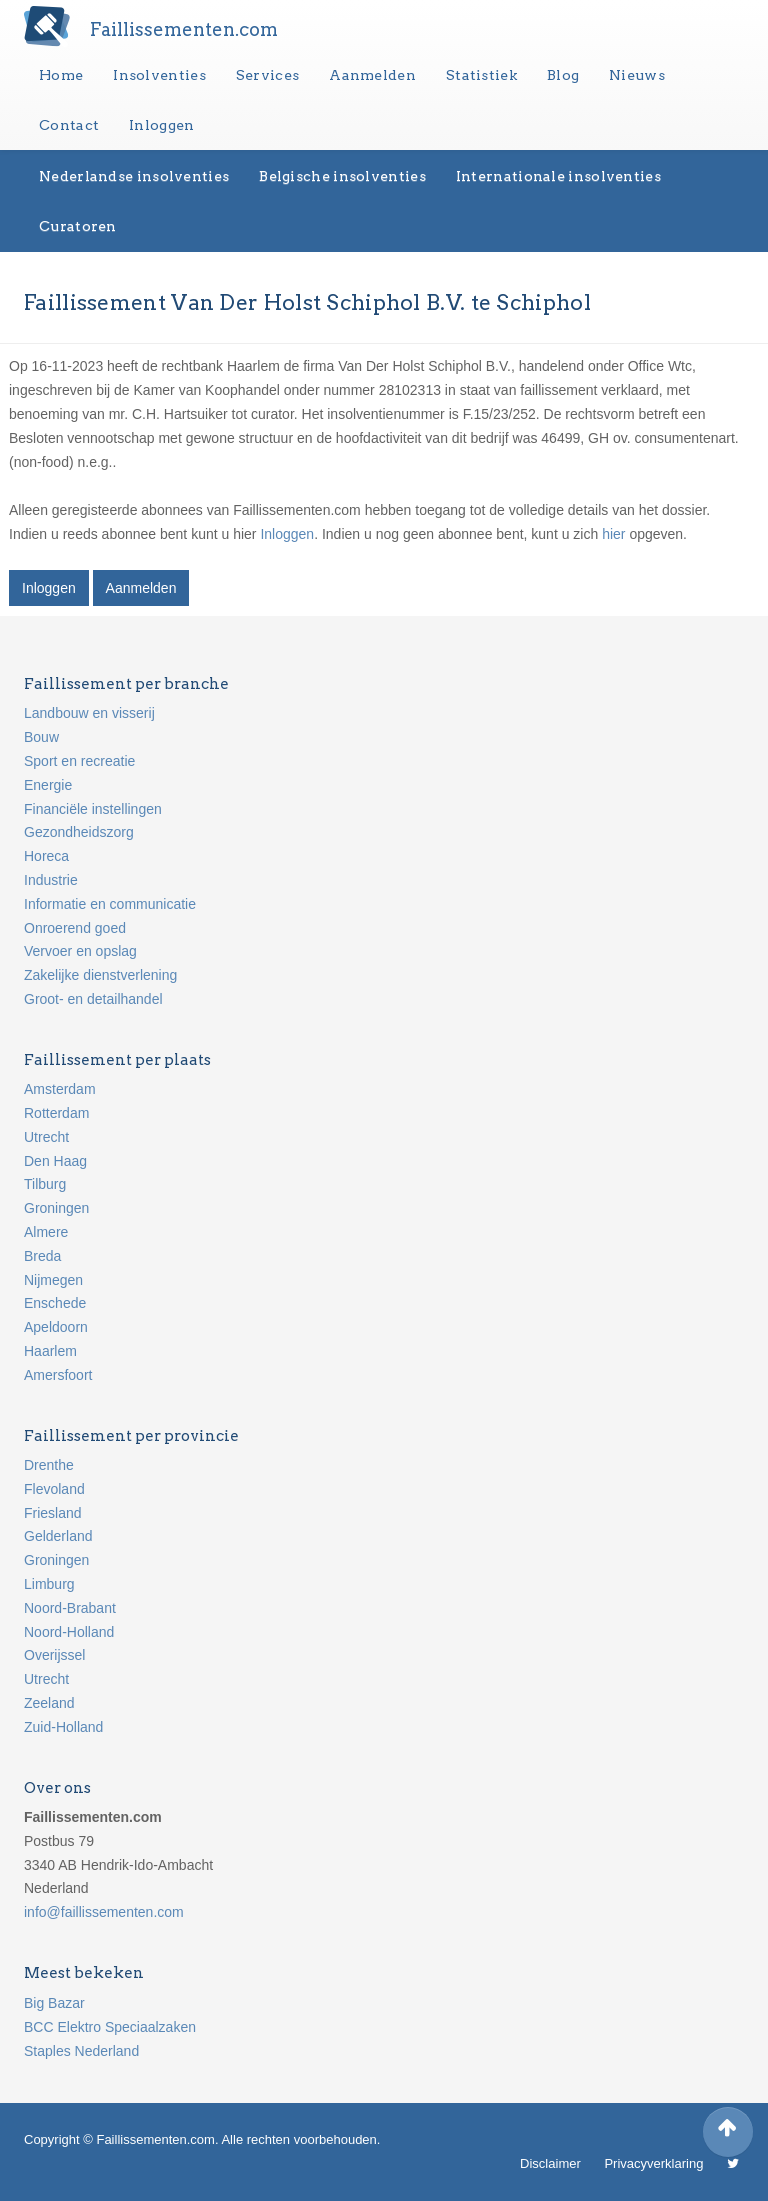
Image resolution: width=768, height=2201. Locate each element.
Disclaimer (550, 2163)
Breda (42, 1256)
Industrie (51, 880)
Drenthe (49, 1465)
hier (613, 534)
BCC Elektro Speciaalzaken (110, 2027)
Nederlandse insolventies (134, 176)
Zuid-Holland (63, 1727)
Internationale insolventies (558, 176)
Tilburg (45, 1184)
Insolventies (159, 75)
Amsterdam (60, 1089)
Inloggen (161, 125)
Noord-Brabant (70, 1608)
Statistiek (481, 75)
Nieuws (637, 75)
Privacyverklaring (653, 2163)
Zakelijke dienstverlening (100, 975)
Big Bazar (54, 2003)
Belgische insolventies (342, 176)
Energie (48, 785)
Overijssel (54, 1655)
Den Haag (55, 1161)
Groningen (56, 1208)
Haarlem (50, 1351)
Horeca (46, 856)
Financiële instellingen (93, 809)
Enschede (55, 1303)
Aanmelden (372, 75)
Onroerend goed (75, 928)
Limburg (49, 1584)
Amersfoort (58, 1375)
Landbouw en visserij (89, 713)
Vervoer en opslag (80, 951)
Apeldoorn (56, 1327)
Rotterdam (56, 1113)
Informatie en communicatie (110, 904)
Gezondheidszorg (79, 832)
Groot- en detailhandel (93, 999)
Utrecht (46, 1137)
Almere (46, 1232)
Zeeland (49, 1703)
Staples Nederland (81, 2051)
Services (267, 75)
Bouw (41, 737)
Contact (69, 125)
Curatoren (78, 226)
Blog (563, 75)
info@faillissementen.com (104, 1912)
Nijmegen (53, 1280)
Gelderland (58, 1536)
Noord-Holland (69, 1632)
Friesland (53, 1513)
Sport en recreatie (79, 761)
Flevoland (54, 1489)
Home (61, 75)
